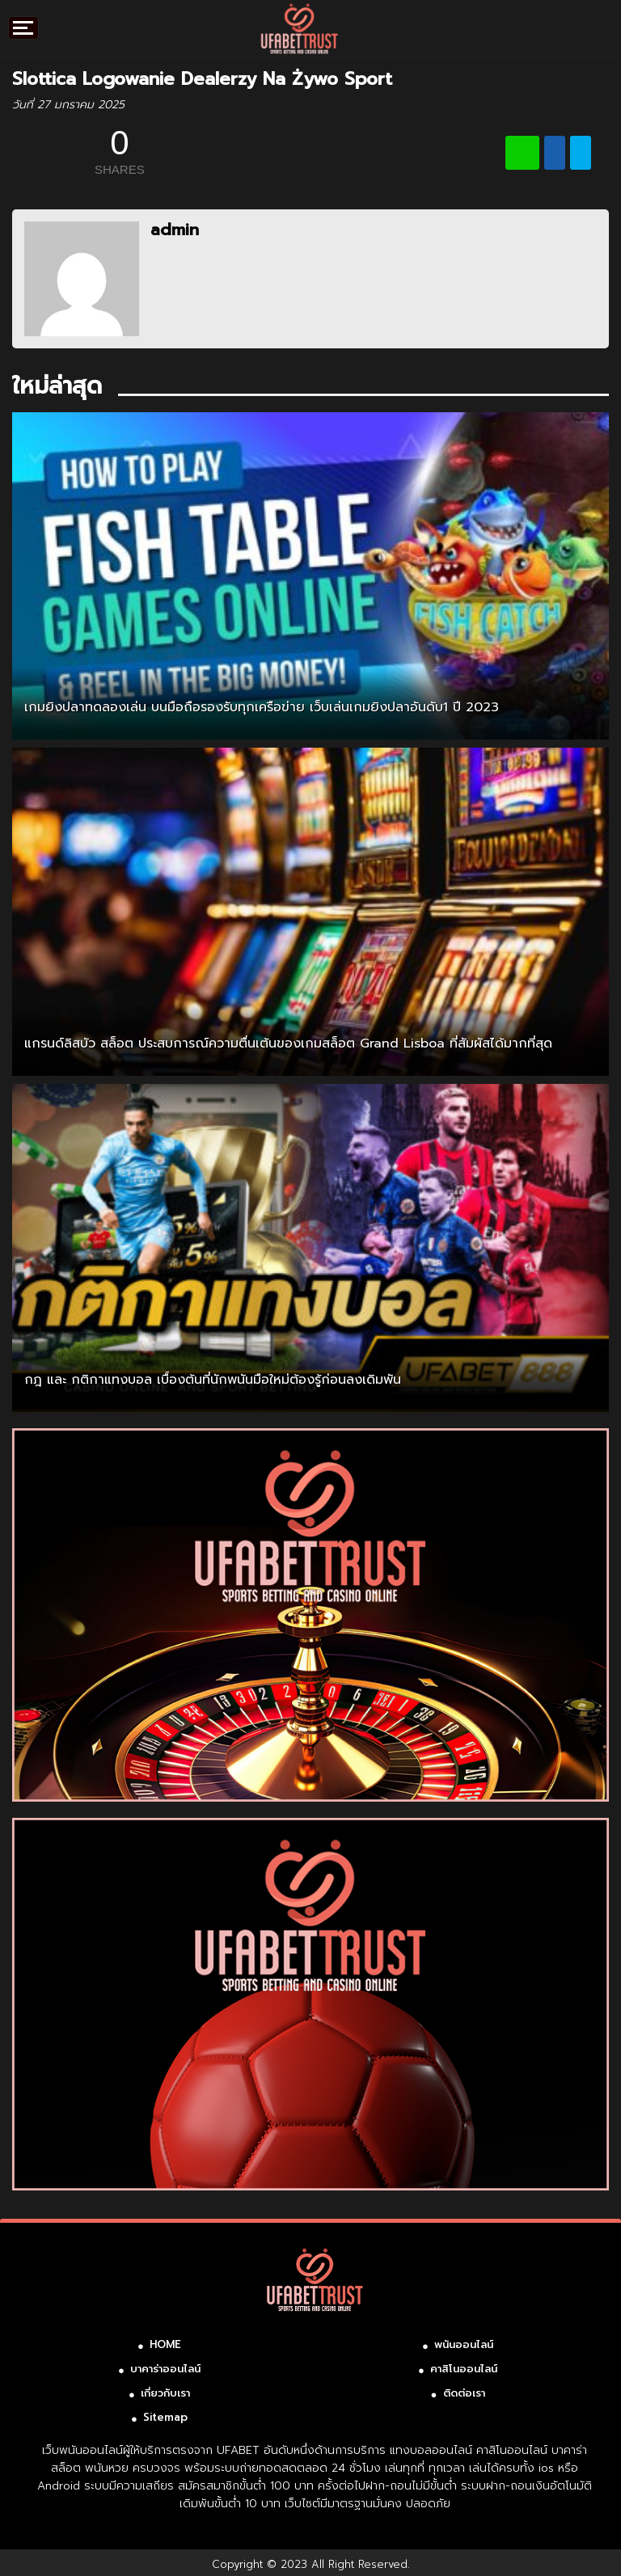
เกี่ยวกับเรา (165, 2393)
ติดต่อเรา (464, 2393)
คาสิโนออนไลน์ (463, 2368)
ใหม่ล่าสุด (57, 386)
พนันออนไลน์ (463, 2344)
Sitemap (165, 2417)
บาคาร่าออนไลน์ (165, 2368)
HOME (165, 2344)
